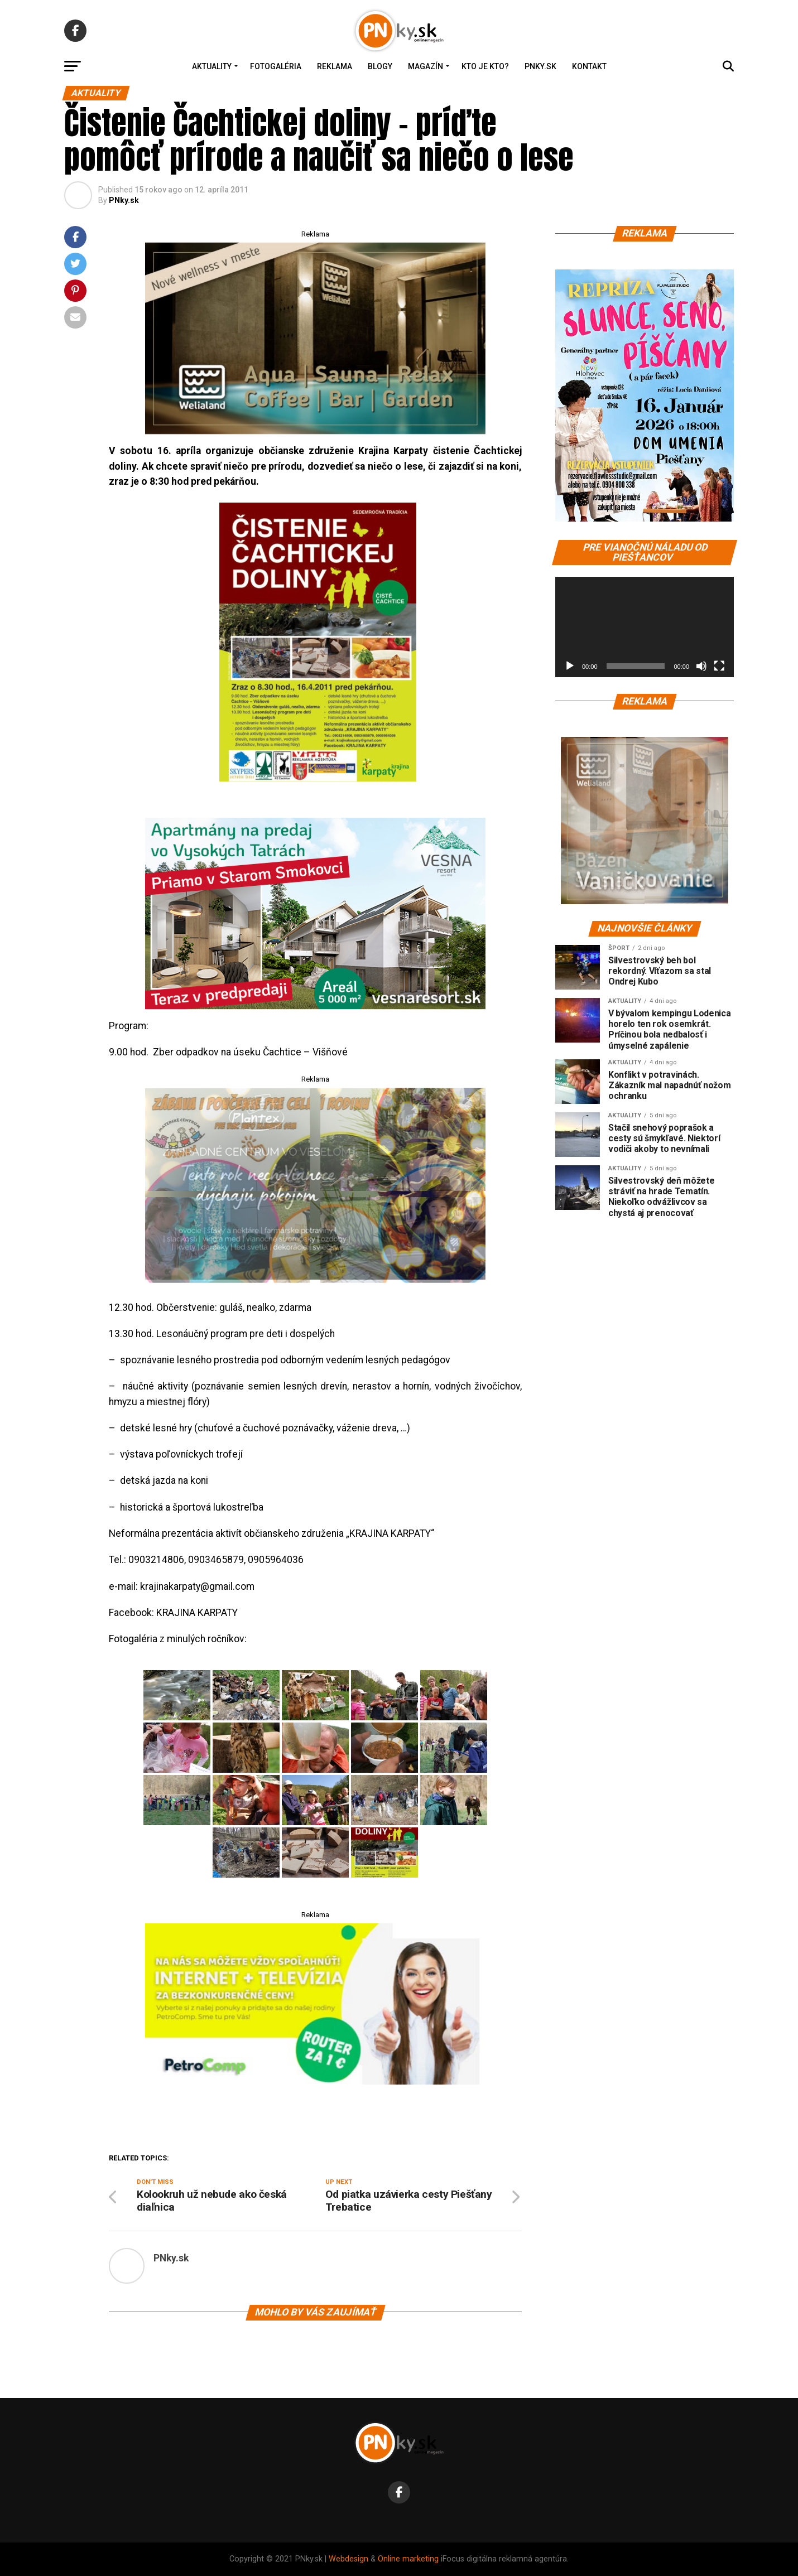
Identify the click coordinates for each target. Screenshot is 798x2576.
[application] (644, 627)
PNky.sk (540, 66)
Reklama (334, 66)
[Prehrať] (569, 666)
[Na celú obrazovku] (719, 666)
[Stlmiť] (701, 666)
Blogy (380, 66)
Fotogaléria (275, 66)
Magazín (425, 66)
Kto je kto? (485, 66)
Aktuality (212, 66)
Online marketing (408, 2559)
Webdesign (348, 2559)
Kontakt (589, 66)
